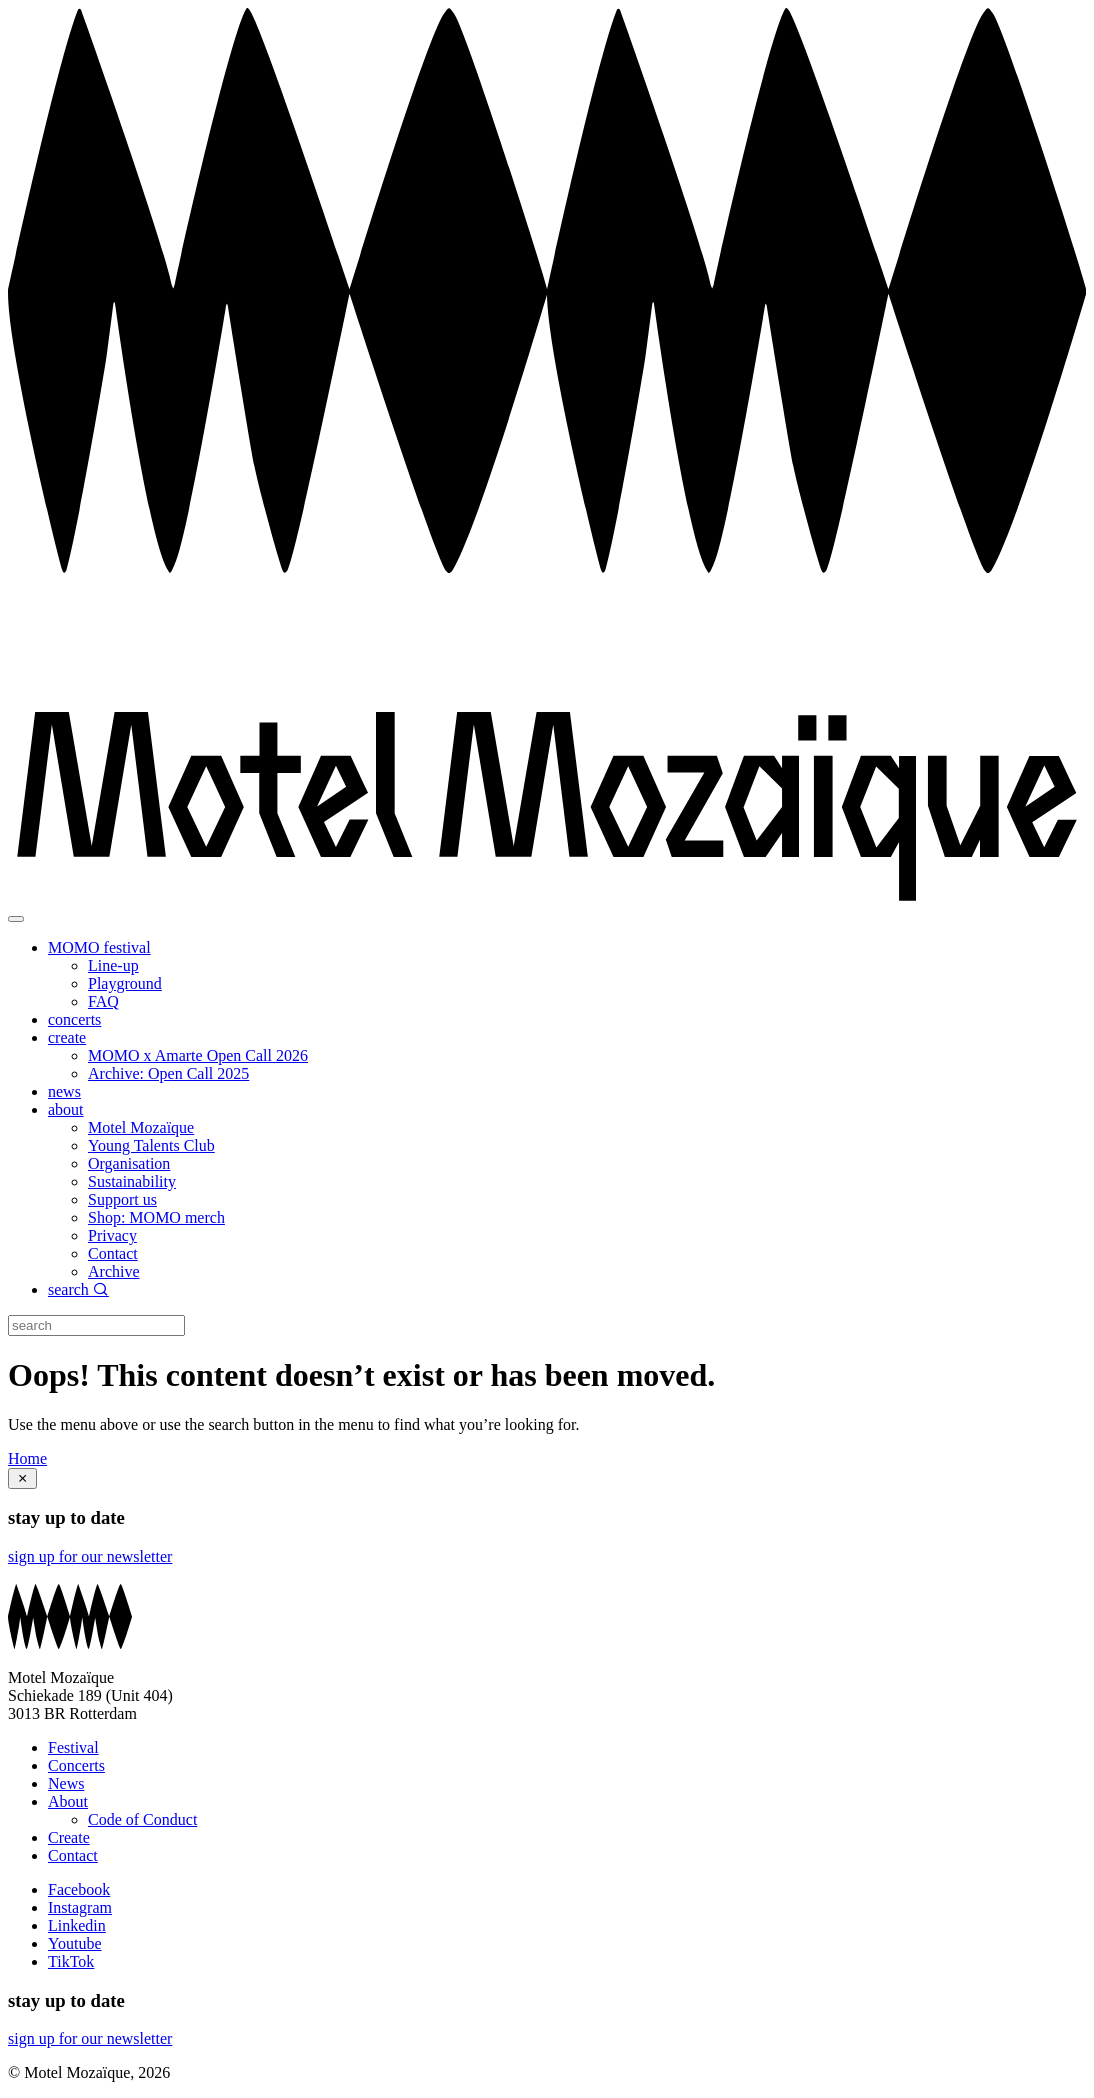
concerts (74, 1019)
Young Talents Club (151, 1145)
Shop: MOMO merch (156, 1217)
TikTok (71, 1961)
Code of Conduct (142, 1819)
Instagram (80, 1907)
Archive (114, 1271)
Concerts (76, 1765)
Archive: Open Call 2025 (168, 1073)
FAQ (103, 1001)
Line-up (113, 965)
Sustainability (132, 1181)
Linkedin (77, 1925)
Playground (125, 983)
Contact (113, 1253)
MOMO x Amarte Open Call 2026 (198, 1055)
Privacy (112, 1235)
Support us (122, 1199)
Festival (73, 1747)
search (78, 1289)
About (68, 1801)
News (66, 1783)
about (66, 1109)
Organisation (129, 1163)
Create (69, 1837)
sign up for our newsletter (90, 1556)
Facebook (79, 1889)
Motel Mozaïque (141, 1127)
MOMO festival (99, 947)
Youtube (75, 1943)
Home (27, 1458)
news (64, 1091)
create (67, 1037)
